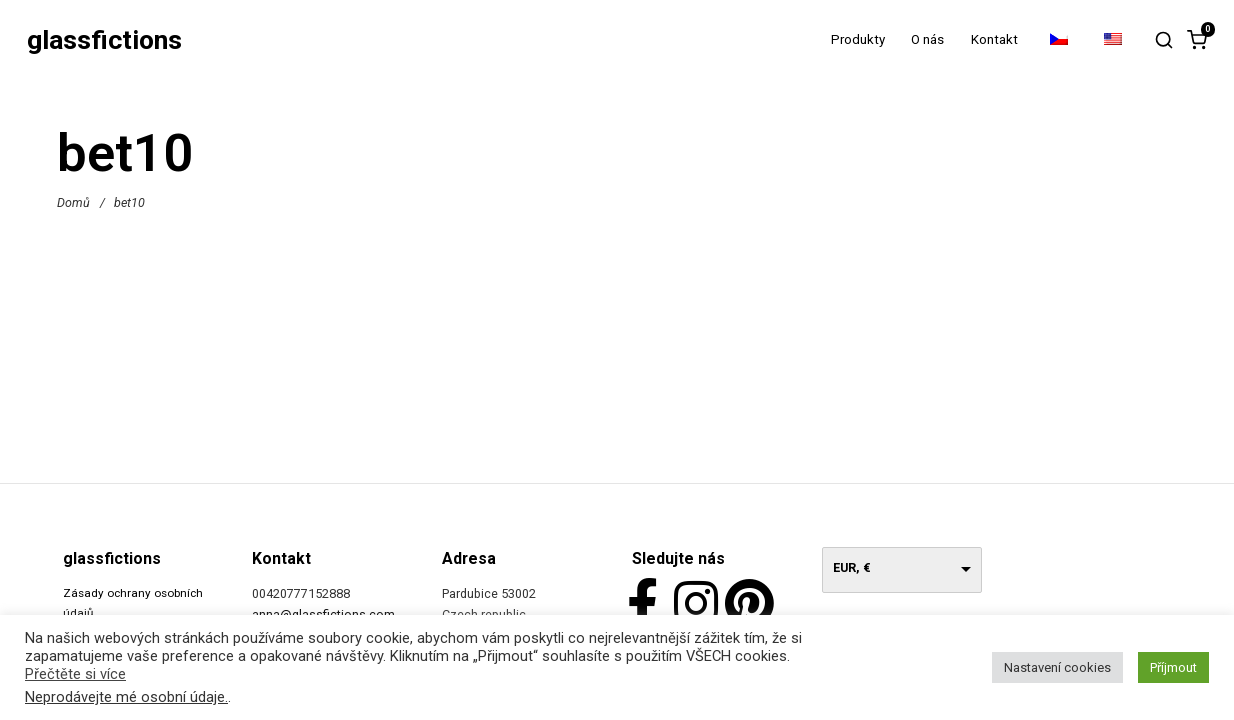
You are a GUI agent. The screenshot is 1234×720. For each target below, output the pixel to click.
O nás (927, 39)
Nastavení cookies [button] (1057, 667)
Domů (73, 201)
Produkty (858, 39)
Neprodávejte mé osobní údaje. (126, 697)
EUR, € (852, 567)
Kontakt (994, 39)
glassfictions (104, 40)
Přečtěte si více (75, 674)
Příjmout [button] (1173, 667)
